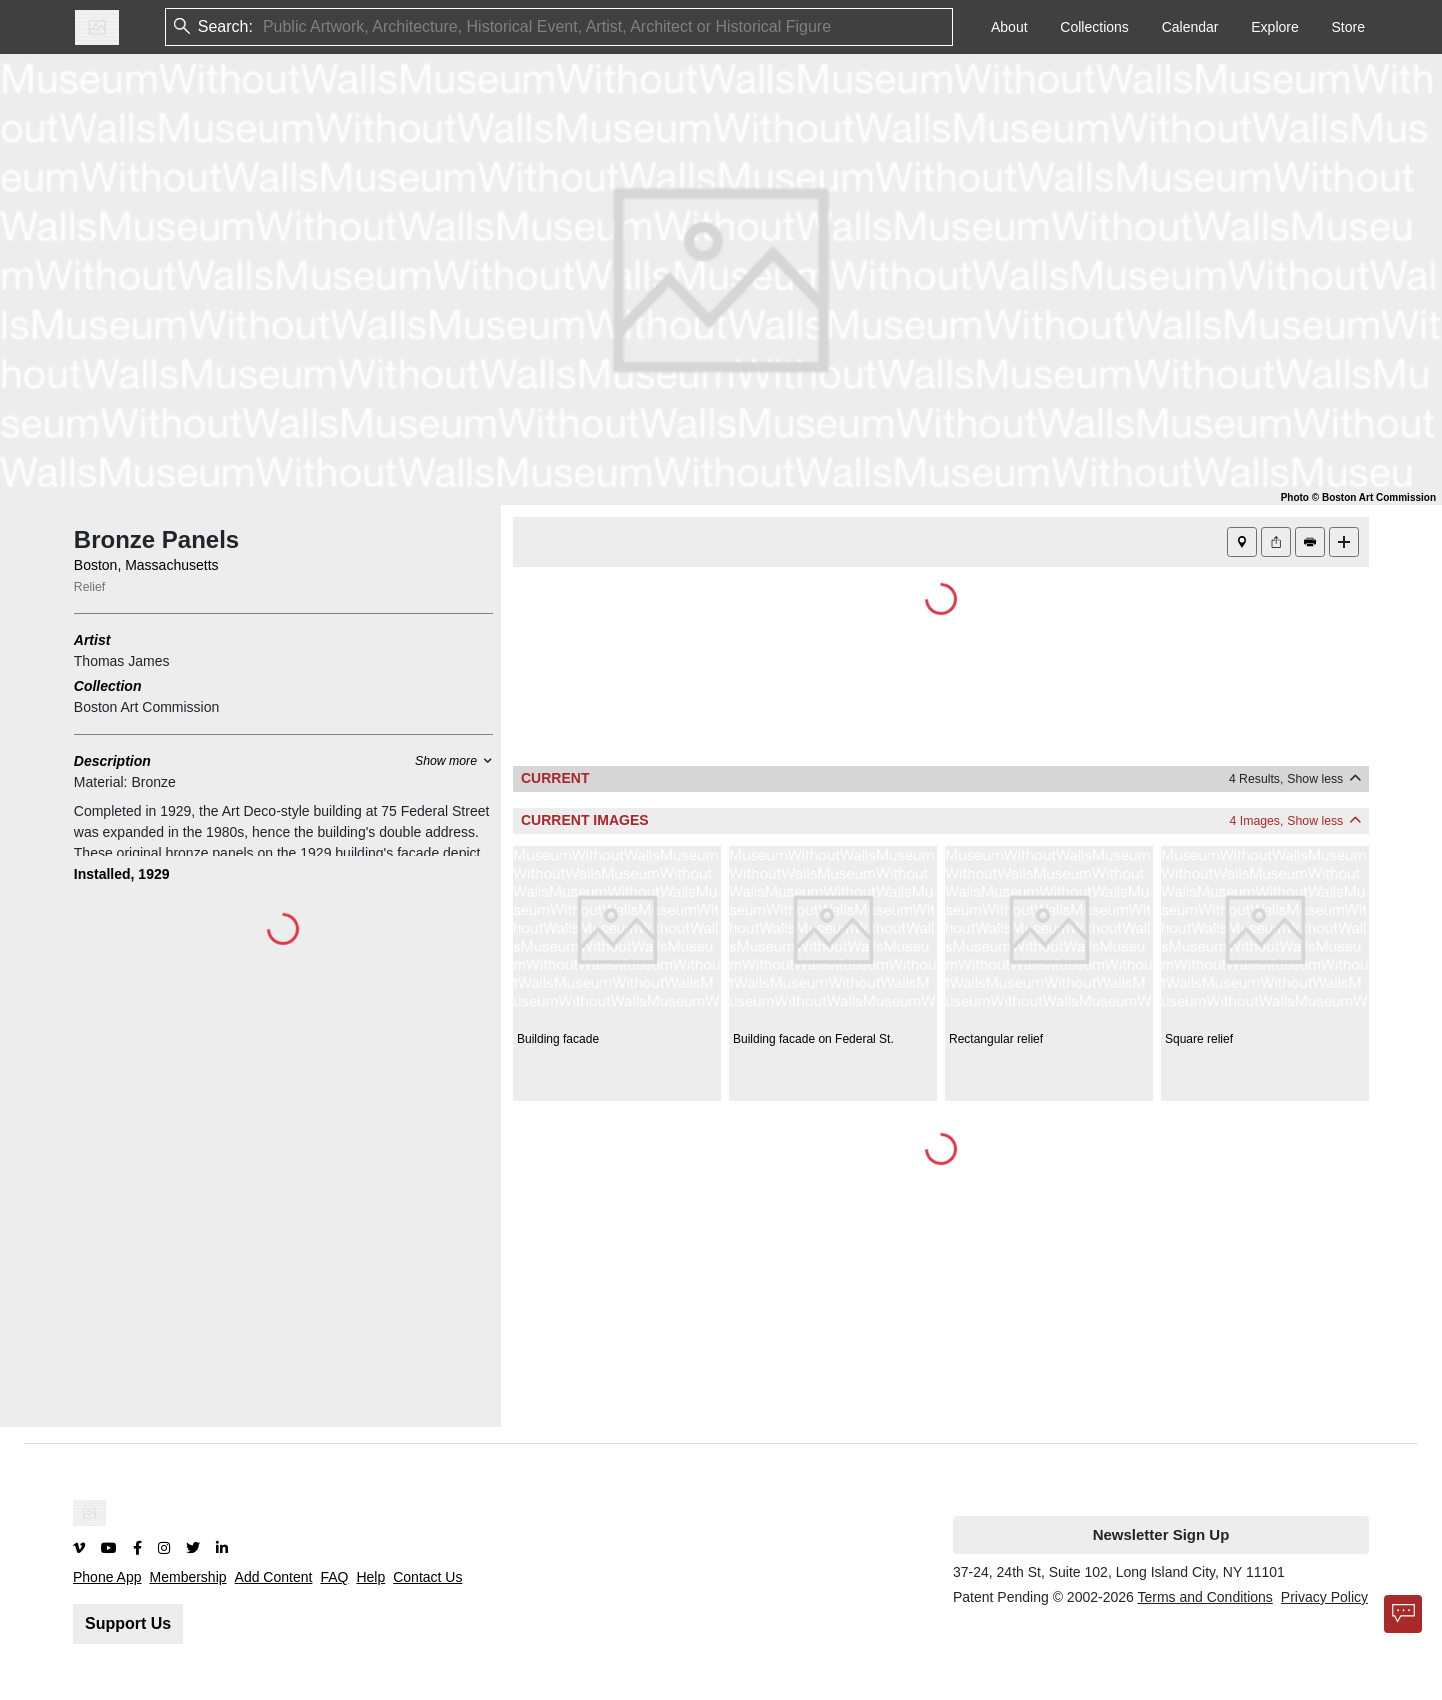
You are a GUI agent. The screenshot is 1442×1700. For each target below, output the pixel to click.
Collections (1094, 27)
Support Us (128, 1623)
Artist (92, 640)
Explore (1274, 27)
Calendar (1190, 27)
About (1009, 27)
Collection (108, 686)
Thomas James (122, 661)
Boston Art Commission (147, 707)
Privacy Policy (1324, 1597)
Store (1348, 27)
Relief (89, 587)
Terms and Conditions (1204, 1597)
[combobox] (265, 27)
